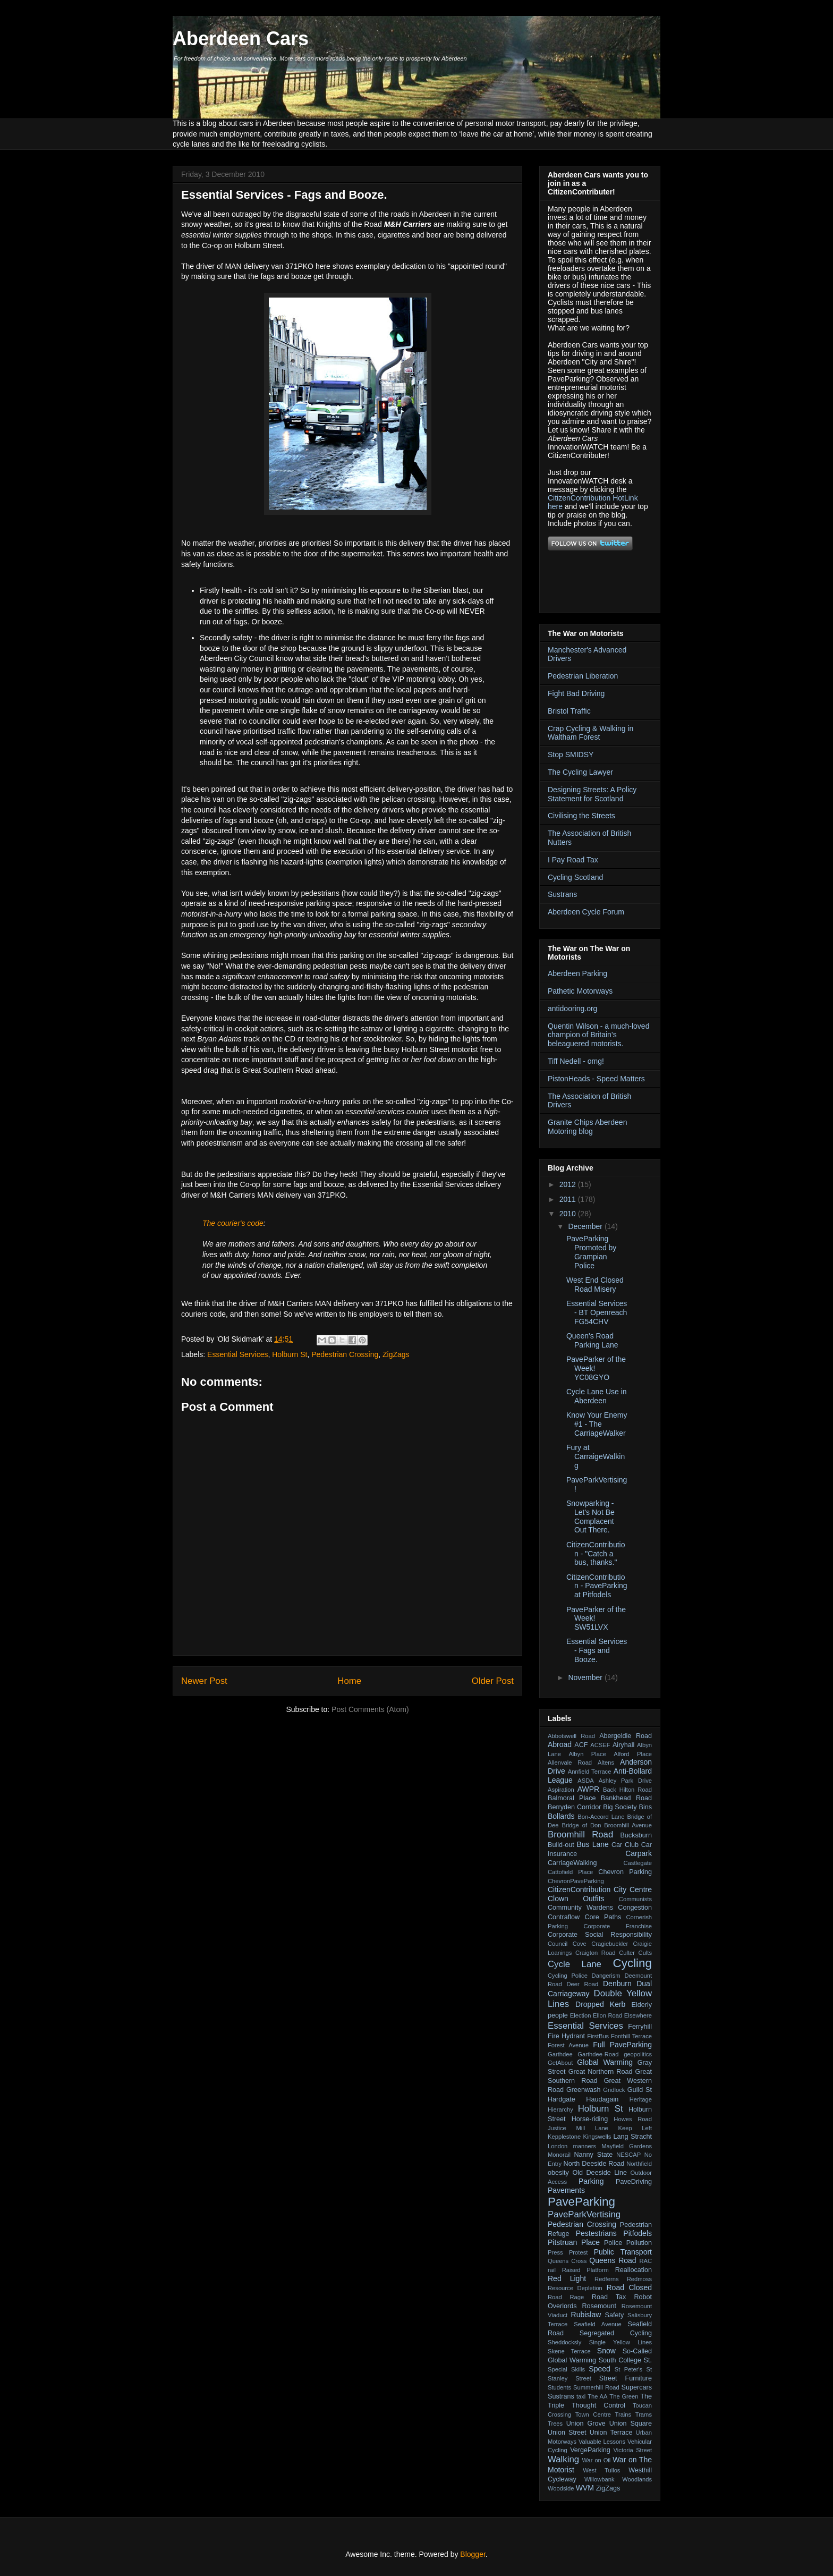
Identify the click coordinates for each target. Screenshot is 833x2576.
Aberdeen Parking (577, 973)
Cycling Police (568, 1975)
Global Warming (605, 2062)
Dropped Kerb (600, 2004)
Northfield (639, 2163)
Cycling (632, 1963)
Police (613, 2243)
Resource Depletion (575, 2288)
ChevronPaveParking (576, 1881)
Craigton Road (595, 1953)
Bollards (561, 1816)
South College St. (625, 2360)
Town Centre (593, 2414)
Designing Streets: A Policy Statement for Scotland (592, 794)
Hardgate (561, 2099)
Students (559, 2387)
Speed (599, 2369)
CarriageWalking (572, 1863)
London (557, 2146)
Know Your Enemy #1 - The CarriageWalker (596, 1424)
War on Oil (596, 2460)
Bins (645, 1807)
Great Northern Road (600, 2071)
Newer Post (204, 1681)
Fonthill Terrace (631, 2036)
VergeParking (590, 2450)
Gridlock (614, 2090)
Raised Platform (585, 2270)
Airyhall (623, 1745)
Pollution (639, 2243)
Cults (645, 1953)
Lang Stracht (632, 2136)
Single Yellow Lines (620, 2342)
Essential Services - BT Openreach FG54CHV (596, 1312)
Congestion (635, 1907)
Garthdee (560, 2054)
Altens (606, 1762)
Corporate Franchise (618, 1926)
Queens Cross (567, 2261)
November (586, 1677)
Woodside (561, 2488)
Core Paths (602, 1917)
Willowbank (599, 2479)
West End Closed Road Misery (595, 1284)
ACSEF (600, 1745)
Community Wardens (580, 1907)
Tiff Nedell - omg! (576, 1061)
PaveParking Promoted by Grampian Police (591, 1251)
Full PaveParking (622, 2044)
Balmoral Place (572, 1798)
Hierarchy (560, 2109)
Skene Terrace (569, 2351)
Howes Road (633, 2119)
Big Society (619, 1807)
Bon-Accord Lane (600, 1817)
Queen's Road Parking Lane (592, 1340)
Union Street (567, 2432)
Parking (591, 2181)
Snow (606, 2350)
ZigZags (396, 1354)
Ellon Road (607, 2015)
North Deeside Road (594, 2163)
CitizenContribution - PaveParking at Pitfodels (596, 1586)
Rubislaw (586, 2314)
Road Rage (566, 2297)
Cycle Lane (574, 1964)
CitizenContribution (579, 1889)
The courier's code (233, 1223)
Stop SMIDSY (570, 754)
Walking (563, 2459)
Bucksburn (636, 1835)
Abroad (560, 1744)
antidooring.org (572, 1008)
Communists (635, 1899)
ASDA (585, 1780)
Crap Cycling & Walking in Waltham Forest (590, 733)
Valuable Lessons (602, 2441)
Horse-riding (590, 2119)
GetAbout (560, 2063)
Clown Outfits (576, 1898)
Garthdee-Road (597, 2054)
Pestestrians (596, 2233)
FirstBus (598, 2036)
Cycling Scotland (575, 877)
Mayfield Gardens (626, 2146)
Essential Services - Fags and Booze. (596, 1650)
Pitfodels (637, 2233)
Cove (579, 1944)
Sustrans (562, 894)
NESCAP (628, 2154)
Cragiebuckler (609, 1944)
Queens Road (612, 2260)
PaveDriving (634, 2181)
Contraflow (564, 1917)
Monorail (559, 2154)
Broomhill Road (580, 1834)
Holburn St (289, 1354)
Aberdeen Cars (241, 38)
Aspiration (561, 1789)
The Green (623, 2396)
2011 (568, 1199)
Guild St (639, 2090)
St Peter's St (633, 2369)
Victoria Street (633, 2450)
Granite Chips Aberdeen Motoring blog (587, 1127)
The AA (597, 2396)
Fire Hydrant (566, 2036)
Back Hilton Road (627, 1789)
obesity (558, 2172)
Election (580, 2015)
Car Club (625, 1845)
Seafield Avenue (597, 2324)
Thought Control (598, 2405)
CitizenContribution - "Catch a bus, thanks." (595, 1553)
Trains (623, 2414)
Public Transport (623, 2252)
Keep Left (635, 2128)
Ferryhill (640, 2026)
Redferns (606, 2279)
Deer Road (583, 1984)
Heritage (641, 2099)
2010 (568, 1213)
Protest (578, 2252)
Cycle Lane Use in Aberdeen (596, 1396)
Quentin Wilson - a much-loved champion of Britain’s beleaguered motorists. (598, 1035)
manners (585, 2146)
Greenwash (583, 2090)
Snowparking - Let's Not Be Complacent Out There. (590, 1516)
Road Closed (629, 2287)
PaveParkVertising (584, 2214)
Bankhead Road (626, 1798)
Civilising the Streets (581, 815)
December (586, 1226)
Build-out (561, 1845)
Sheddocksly (564, 2342)
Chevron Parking (625, 1872)
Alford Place (633, 1754)
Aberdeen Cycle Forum (586, 912)
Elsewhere (638, 2015)
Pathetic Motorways (580, 991)
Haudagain (602, 2099)
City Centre (633, 1889)
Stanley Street (569, 2378)
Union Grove (586, 2423)
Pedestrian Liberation (583, 676)
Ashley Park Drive (625, 1780)
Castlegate (638, 1863)
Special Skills (566, 2369)
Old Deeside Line (599, 2172)
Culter (627, 1953)
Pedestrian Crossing (344, 1354)
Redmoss (639, 2279)
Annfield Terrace (589, 1771)
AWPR (588, 1789)
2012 (568, 1184)
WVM (585, 2488)
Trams (643, 2414)
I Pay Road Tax (573, 859)
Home (349, 1681)
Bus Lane (592, 1844)
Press (555, 2252)
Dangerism (606, 1975)
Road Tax (609, 2297)
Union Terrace (611, 2432)
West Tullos (601, 2470)
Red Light (567, 2278)
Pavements (566, 2190)
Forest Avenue (568, 2045)
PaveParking (581, 2201)
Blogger (472, 2554)
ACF (581, 1745)
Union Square (630, 2423)
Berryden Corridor (574, 1807)
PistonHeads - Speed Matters (596, 1078)
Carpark (638, 1853)
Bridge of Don (581, 1825)
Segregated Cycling (616, 2333)
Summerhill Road (596, 2387)
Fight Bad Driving (576, 693)
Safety (614, 2315)
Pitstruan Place (574, 2242)
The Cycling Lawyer (580, 772)
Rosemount (599, 2306)
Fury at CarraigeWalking (595, 1456)
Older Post (493, 1681)
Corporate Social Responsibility (600, 1934)
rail (552, 2270)
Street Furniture (625, 2378)
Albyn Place (587, 1754)
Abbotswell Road (571, 1736)
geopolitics (638, 2054)
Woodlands (637, 2479)
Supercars (637, 2387)
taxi (580, 2396)
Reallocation (633, 2270)
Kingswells (597, 2136)
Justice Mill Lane (578, 2128)
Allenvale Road (570, 1762)
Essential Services (237, 1354)
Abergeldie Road (625, 1736)
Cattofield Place (570, 1872)
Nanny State (593, 2154)
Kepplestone (564, 2136)
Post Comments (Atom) (370, 1709)
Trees (555, 2423)
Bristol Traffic (569, 711)
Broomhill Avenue (628, 1825)
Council (557, 1944)
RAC (645, 2261)
